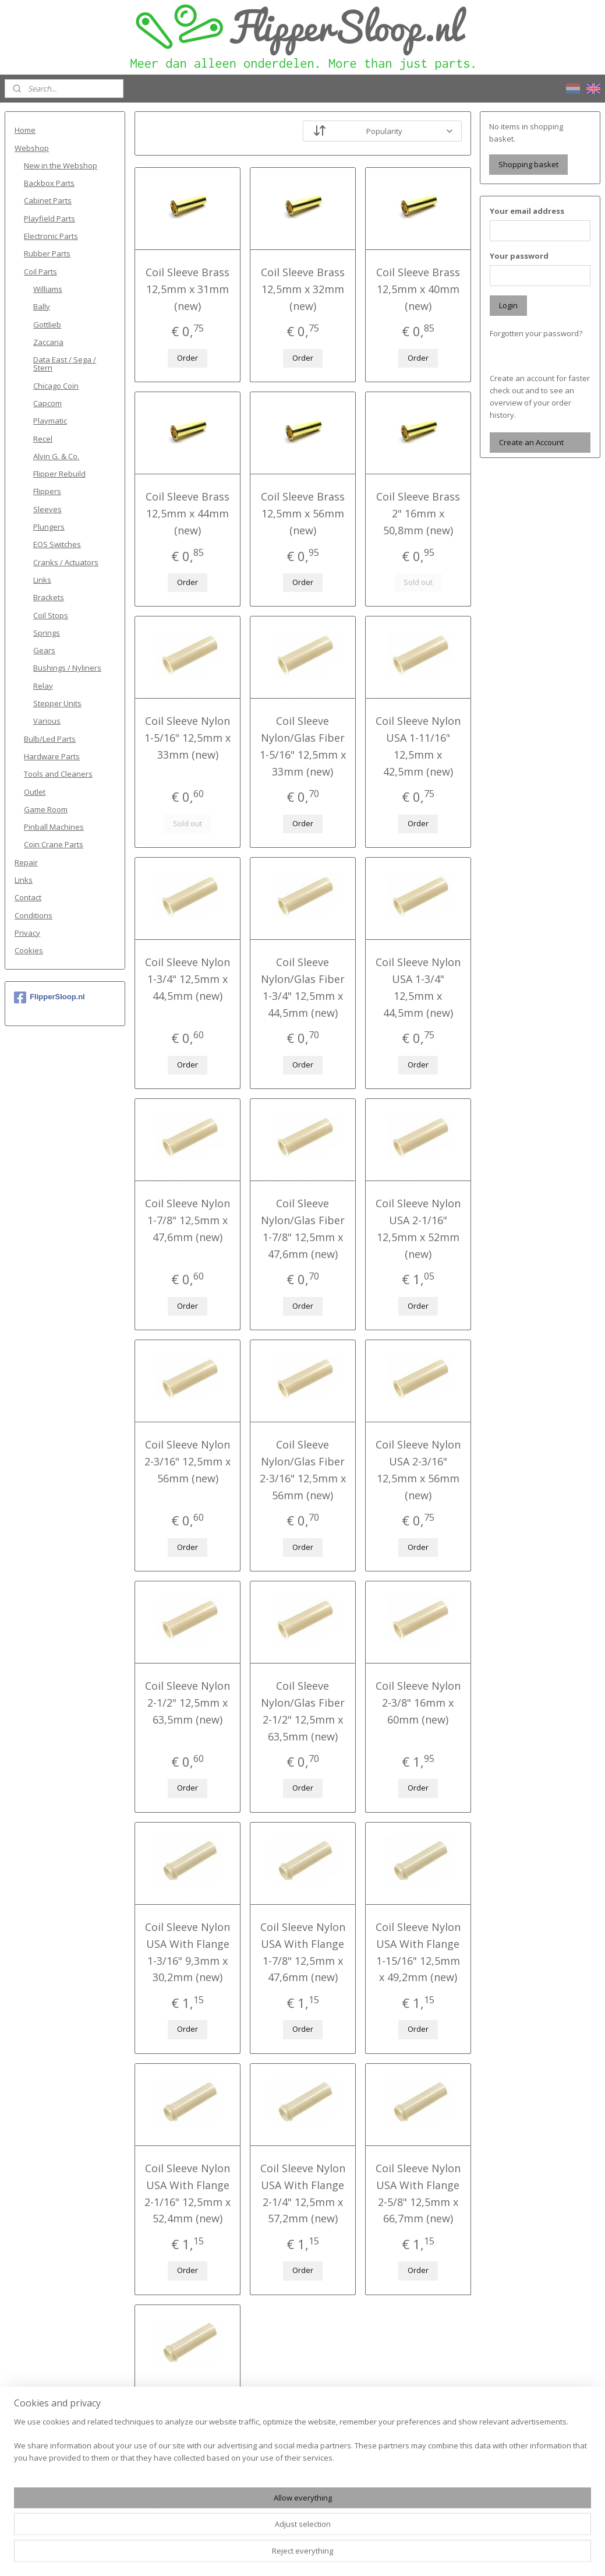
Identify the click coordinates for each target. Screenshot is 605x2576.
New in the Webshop (60, 165)
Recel (42, 439)
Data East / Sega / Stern (64, 363)
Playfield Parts (49, 218)
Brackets (48, 597)
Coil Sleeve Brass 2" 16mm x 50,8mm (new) (417, 513)
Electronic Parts (51, 236)
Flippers (47, 491)
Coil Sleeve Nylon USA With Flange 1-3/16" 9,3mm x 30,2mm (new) (187, 1952)
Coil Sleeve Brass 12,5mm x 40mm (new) (417, 289)
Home (25, 130)
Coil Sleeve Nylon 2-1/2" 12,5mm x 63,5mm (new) (187, 1702)
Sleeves (47, 509)
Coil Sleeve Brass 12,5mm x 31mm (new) (187, 289)
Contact (28, 897)
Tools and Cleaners (58, 774)
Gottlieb (47, 324)
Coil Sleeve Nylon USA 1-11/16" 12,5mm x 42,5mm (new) (417, 746)
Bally (41, 306)
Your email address (527, 211)
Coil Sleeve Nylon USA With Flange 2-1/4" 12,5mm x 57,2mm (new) (302, 2193)
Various (47, 721)
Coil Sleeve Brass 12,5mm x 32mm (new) (302, 289)
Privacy (27, 933)
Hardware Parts (52, 756)
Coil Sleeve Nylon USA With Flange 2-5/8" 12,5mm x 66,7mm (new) (417, 2193)
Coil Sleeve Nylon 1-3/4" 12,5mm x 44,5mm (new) (187, 979)
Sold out (417, 582)
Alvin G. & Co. (56, 456)
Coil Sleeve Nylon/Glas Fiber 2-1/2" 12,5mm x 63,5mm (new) (302, 1711)
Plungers (49, 526)
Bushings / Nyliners (67, 667)
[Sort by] (382, 131)
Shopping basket (528, 164)
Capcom (47, 403)
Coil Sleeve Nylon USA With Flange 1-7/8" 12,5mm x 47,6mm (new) (302, 1952)
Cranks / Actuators (65, 562)
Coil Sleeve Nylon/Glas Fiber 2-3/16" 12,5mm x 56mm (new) (302, 1469)
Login (508, 305)
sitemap (258, 2554)
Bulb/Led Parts (50, 739)
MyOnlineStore (432, 2554)
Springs (46, 633)
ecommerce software (329, 2554)
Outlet (34, 792)
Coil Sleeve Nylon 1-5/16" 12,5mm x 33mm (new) (187, 738)
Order (187, 358)
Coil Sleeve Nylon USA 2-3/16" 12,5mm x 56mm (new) (417, 1469)
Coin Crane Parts (53, 844)
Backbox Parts (49, 183)
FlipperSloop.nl (49, 998)
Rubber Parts (47, 253)
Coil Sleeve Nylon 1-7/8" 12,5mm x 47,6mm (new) (187, 1220)
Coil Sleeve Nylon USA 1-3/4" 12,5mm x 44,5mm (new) (417, 987)
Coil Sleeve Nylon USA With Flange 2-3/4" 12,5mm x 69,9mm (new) (187, 2434)
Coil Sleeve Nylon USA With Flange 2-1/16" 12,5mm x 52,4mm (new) (187, 2193)
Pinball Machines (54, 827)
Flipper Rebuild (59, 473)
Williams (47, 289)
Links (42, 580)
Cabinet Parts (48, 200)
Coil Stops (50, 615)
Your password (519, 256)
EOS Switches (57, 544)
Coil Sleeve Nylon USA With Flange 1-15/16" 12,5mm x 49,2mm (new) (417, 1952)
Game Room (46, 809)
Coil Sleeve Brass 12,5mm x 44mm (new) (187, 513)
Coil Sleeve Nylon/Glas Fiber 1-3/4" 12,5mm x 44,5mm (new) (302, 987)
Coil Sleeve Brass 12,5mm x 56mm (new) (302, 513)
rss (283, 2554)
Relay (43, 686)
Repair (26, 862)
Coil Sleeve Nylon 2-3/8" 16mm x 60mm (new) (417, 1702)
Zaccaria (48, 342)
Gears (44, 650)
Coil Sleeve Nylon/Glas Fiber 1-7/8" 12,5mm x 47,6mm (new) (302, 1228)
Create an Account (531, 442)
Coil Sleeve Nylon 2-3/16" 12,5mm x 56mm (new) (187, 1461)
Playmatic (50, 420)
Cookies (29, 950)
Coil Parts (40, 271)
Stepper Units (57, 703)
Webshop (32, 148)
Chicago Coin (56, 385)
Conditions (33, 915)
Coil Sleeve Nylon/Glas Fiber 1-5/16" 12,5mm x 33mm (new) (302, 746)
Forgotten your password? (536, 333)
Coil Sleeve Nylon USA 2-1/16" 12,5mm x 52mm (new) (417, 1228)
